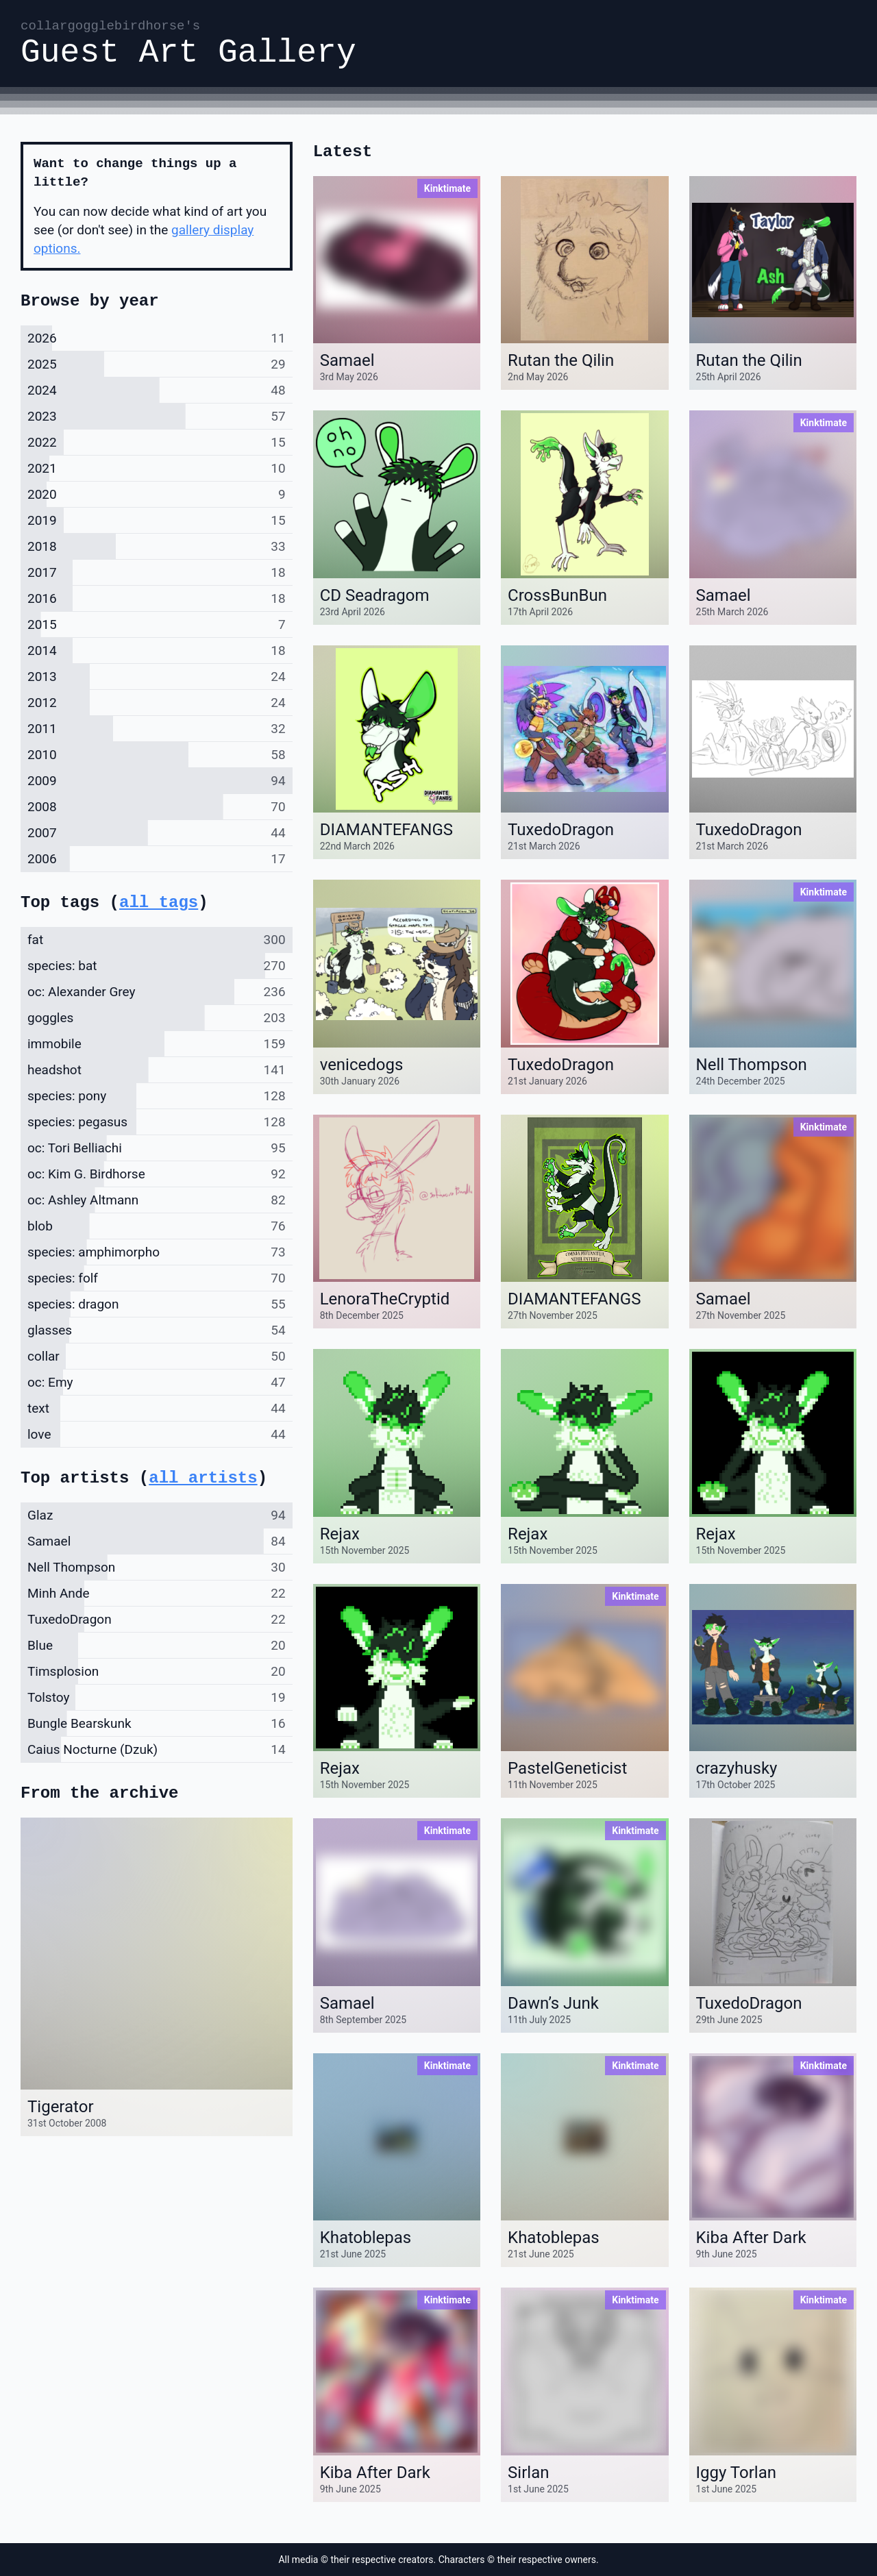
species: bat (62, 966)
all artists (203, 1478)
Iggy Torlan (736, 2472)
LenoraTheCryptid (385, 1299)
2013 (42, 676)
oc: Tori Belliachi (74, 1148)
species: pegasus (77, 1122)
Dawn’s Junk (553, 2003)
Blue (40, 1645)
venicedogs (362, 1064)
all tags (158, 902)
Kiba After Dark (751, 2237)
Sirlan (528, 2472)
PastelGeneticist (567, 1768)
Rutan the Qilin (561, 360)
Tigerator (60, 2106)
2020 (42, 494)
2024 (42, 390)
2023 (42, 416)
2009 (42, 781)
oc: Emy (50, 1382)
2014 (42, 650)
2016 (42, 598)
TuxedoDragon (561, 829)
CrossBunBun (557, 595)
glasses (49, 1330)
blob (40, 1226)
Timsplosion (63, 1671)
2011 (42, 728)
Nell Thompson (751, 1064)
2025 (42, 364)
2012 (42, 702)
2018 (42, 546)
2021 (42, 468)
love (39, 1434)
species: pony (66, 1096)
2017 (42, 572)
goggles (50, 1018)
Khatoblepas (366, 2237)
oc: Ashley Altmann (82, 1200)
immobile (54, 1044)
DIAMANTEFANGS (386, 829)
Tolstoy (48, 1697)
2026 (42, 338)
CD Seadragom (375, 595)
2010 (42, 755)
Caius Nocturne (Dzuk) (92, 1749)
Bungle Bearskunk (79, 1723)
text (38, 1408)
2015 (42, 624)
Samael (347, 360)
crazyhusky (737, 1768)
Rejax (340, 1534)
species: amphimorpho (93, 1252)
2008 (42, 807)
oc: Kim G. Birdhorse (86, 1174)
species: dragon (73, 1304)
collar (43, 1356)
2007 (42, 833)
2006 (42, 859)
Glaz (40, 1515)
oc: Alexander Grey (81, 992)
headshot (54, 1070)
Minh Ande (58, 1593)
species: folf (62, 1278)
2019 (42, 520)
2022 (42, 442)
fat (35, 940)
